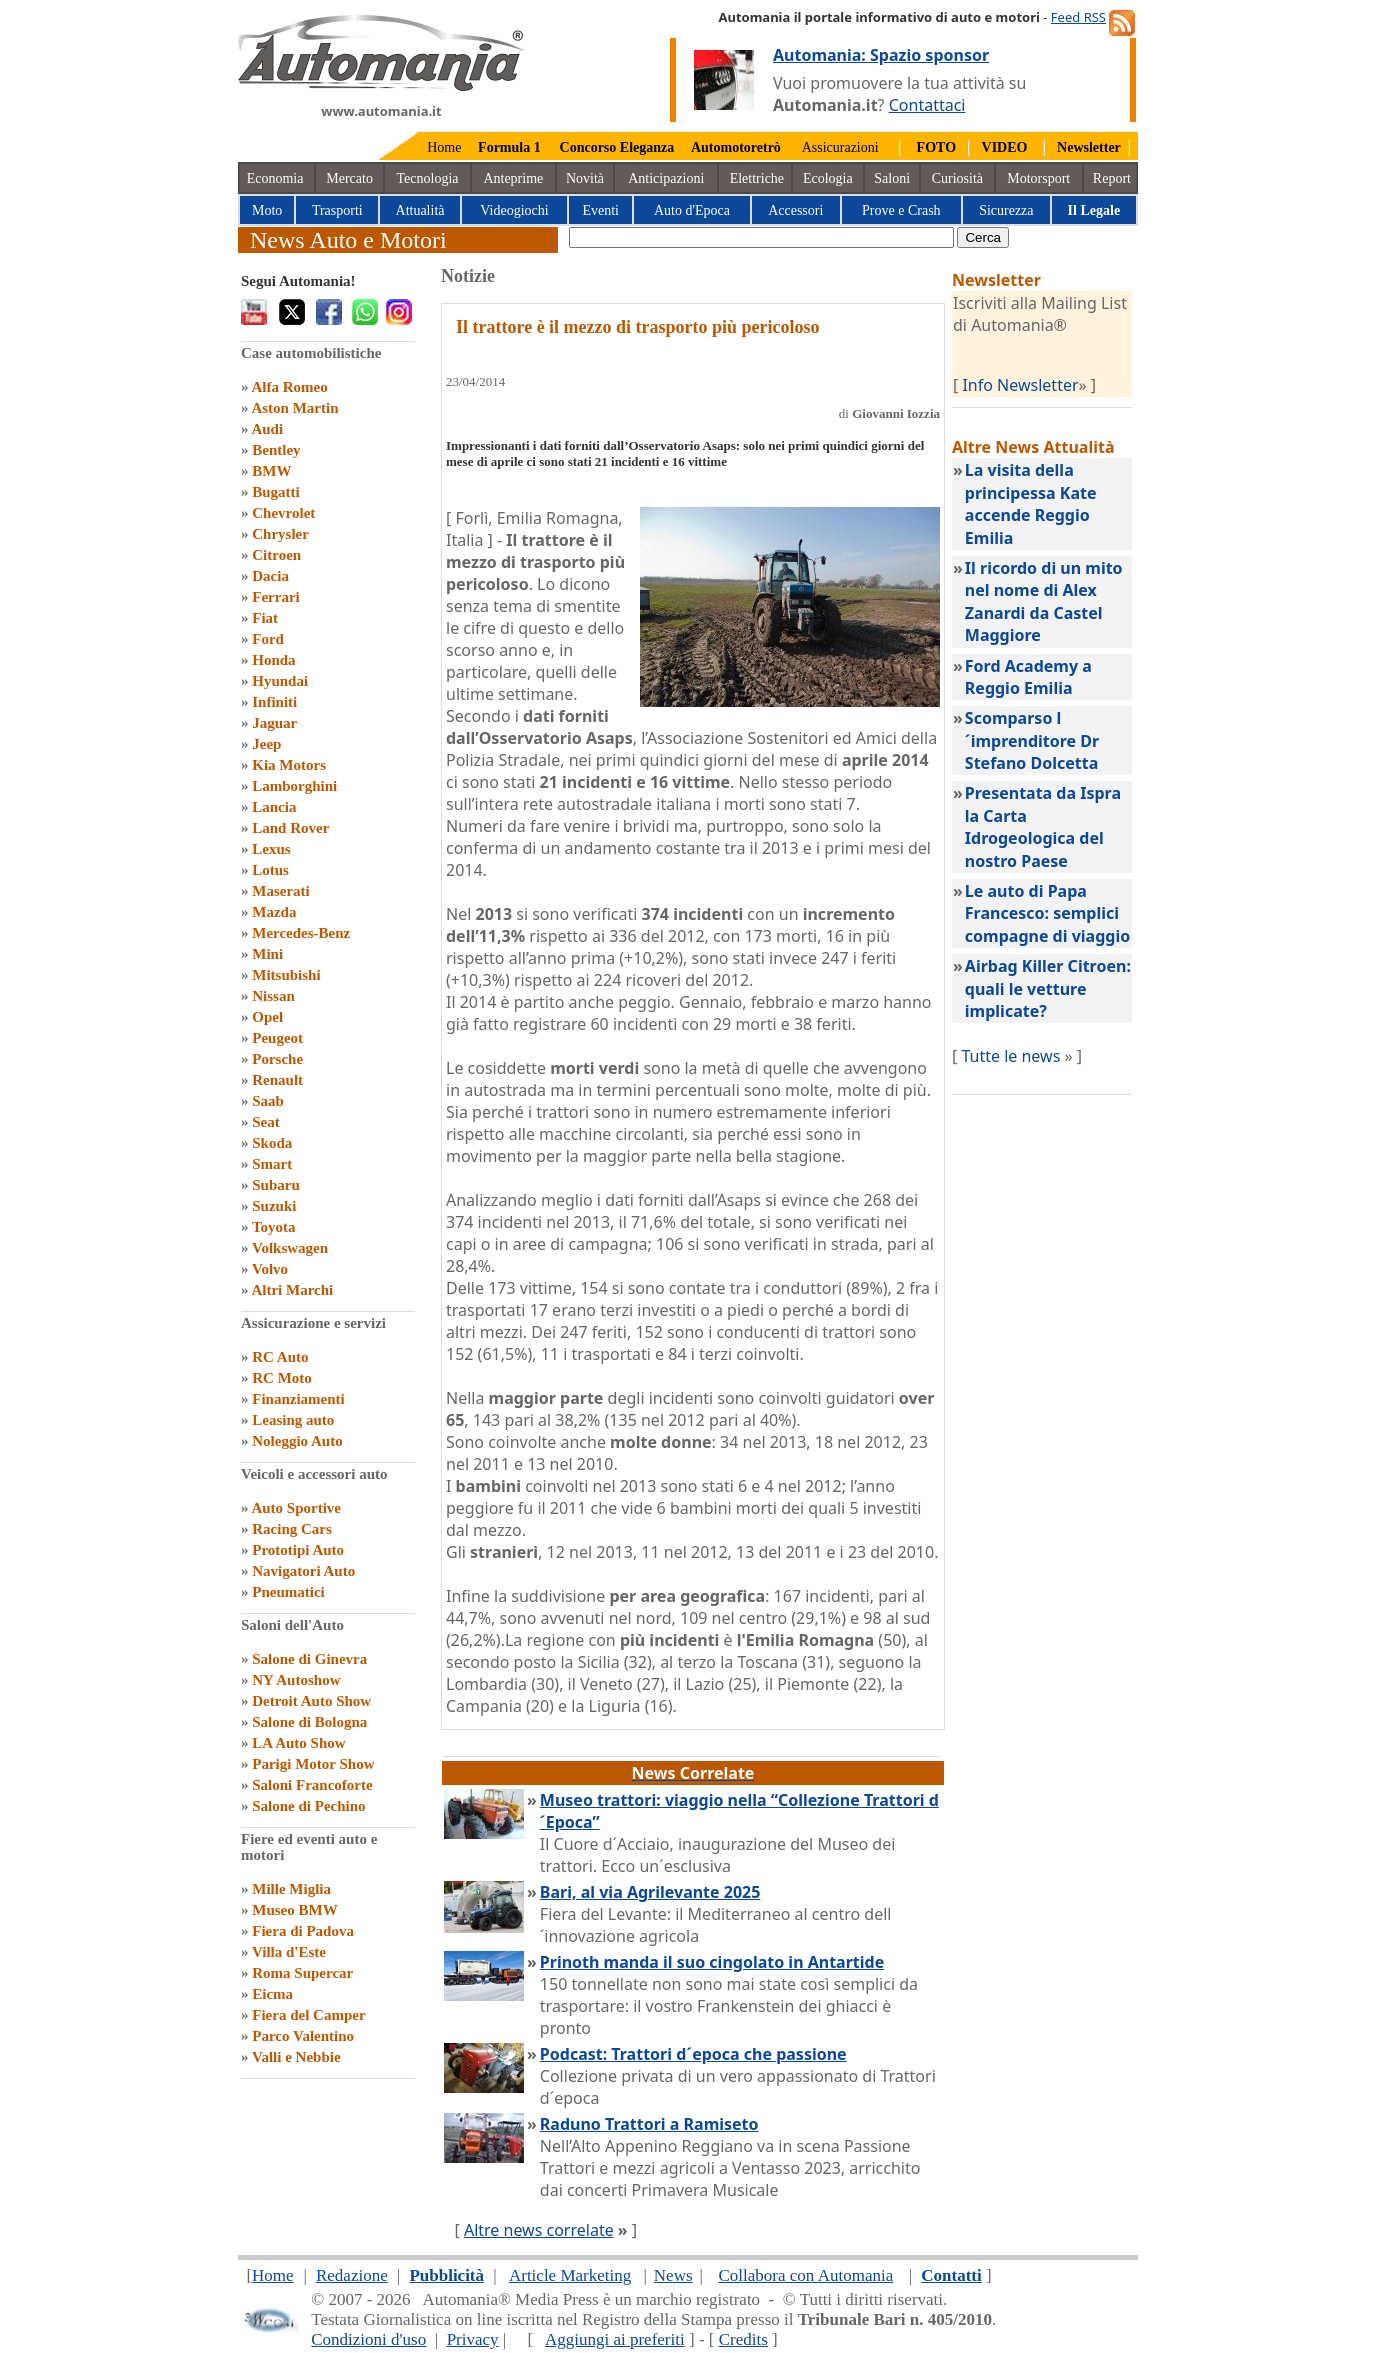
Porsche (277, 1059)
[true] (761, 237)
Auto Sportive (296, 1508)
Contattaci (927, 105)
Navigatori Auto (303, 1571)
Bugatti (276, 492)
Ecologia (828, 178)
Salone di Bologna (309, 1722)
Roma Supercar (302, 1973)
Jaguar (274, 723)
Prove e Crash (901, 210)
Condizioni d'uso (368, 2339)
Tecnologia (428, 178)
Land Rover (290, 828)
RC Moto (282, 1378)
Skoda (272, 1143)
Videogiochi (514, 210)
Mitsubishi (286, 975)
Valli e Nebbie (296, 2057)
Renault (277, 1080)
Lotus (270, 870)
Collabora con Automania (806, 2275)
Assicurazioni (840, 147)
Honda (273, 660)
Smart (272, 1164)
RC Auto (280, 1357)
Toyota (274, 1227)
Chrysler (280, 534)
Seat (266, 1122)
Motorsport (1038, 178)
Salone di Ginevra (309, 1659)
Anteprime (513, 178)
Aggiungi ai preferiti (615, 2339)
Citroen (276, 555)
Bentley (276, 450)
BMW (271, 471)
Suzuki (274, 1206)
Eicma (272, 1994)
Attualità (420, 210)
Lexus (271, 849)
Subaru (276, 1185)
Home (444, 147)
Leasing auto (293, 1420)
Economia (275, 178)
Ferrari (275, 597)
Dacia (270, 576)
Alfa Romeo (289, 387)
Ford (268, 639)
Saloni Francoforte (312, 1785)
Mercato (349, 178)
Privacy (473, 2339)
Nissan (273, 996)
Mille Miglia (291, 1889)
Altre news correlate (539, 2230)
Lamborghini (294, 786)
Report (1112, 178)
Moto (267, 210)
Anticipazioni (666, 178)
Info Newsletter (1020, 385)
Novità (585, 178)
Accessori (795, 210)
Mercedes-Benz (301, 933)
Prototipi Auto (298, 1550)
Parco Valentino (303, 2036)
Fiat (265, 618)
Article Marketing (570, 2275)
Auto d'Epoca (692, 210)
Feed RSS (1078, 17)
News (673, 2275)
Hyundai (280, 681)
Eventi (600, 210)
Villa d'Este (289, 1952)
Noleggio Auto (297, 1441)
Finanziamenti (298, 1399)
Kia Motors (289, 765)
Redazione (352, 2275)
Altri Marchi (292, 1290)
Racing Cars (292, 1529)
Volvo (270, 1269)
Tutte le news (1010, 1056)
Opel (267, 1017)
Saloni (892, 178)
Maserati (280, 891)
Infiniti (274, 702)
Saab (268, 1101)
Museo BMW (294, 1910)
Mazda (274, 912)
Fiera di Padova (303, 1931)
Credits (743, 2339)
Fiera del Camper (308, 2015)
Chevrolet (283, 513)
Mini (267, 954)
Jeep (266, 744)
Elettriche (757, 178)
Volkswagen (290, 1248)
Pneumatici (288, 1592)
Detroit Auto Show (311, 1701)
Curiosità (957, 178)
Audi (267, 429)
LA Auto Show (298, 1743)
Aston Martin (294, 408)
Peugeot (277, 1038)
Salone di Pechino (308, 1806)
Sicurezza (1006, 210)
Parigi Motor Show (313, 1764)
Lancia (274, 807)
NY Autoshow (296, 1680)
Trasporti (337, 210)
